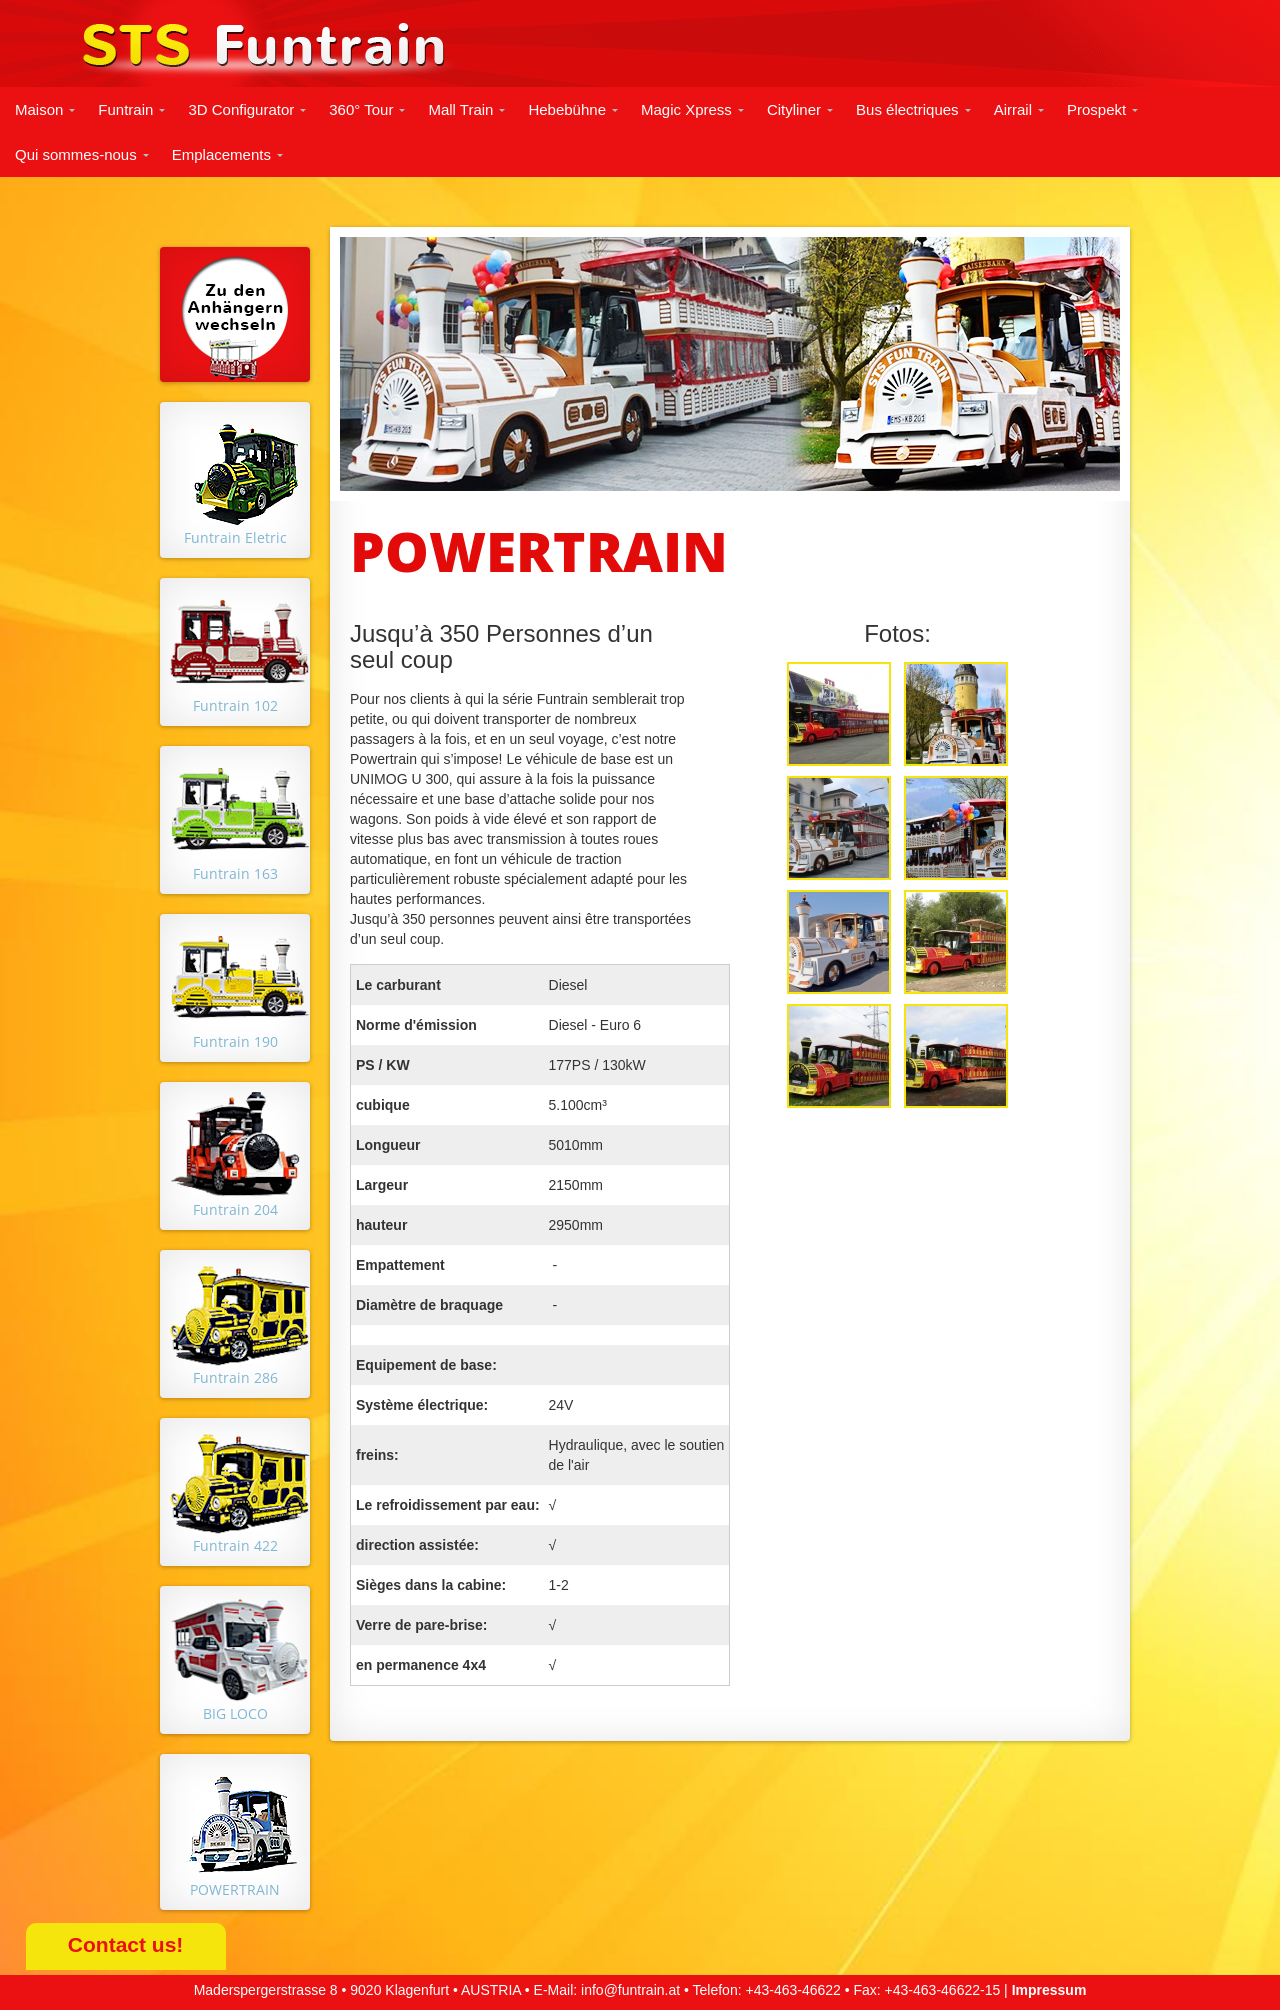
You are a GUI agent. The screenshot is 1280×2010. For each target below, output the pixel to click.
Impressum (1049, 1990)
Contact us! (126, 1944)
